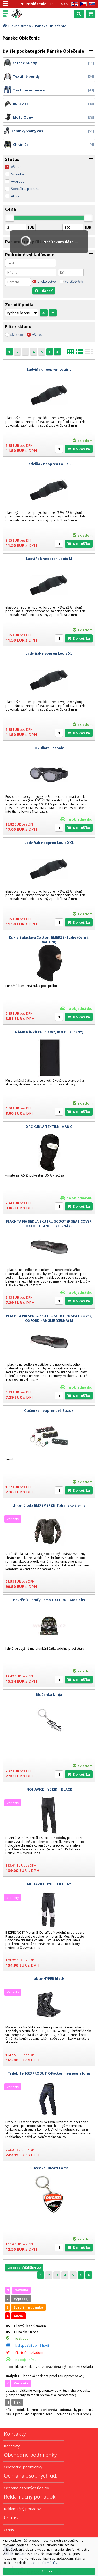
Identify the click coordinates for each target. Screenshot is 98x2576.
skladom (16, 335)
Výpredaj (18, 181)
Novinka (17, 174)
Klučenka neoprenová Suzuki (49, 1410)
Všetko (16, 166)
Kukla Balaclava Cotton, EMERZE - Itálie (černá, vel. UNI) (49, 939)
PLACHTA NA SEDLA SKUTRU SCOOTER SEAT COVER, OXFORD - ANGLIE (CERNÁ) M (49, 1318)
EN (74, 4)
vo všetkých (74, 281)
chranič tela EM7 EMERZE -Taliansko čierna (49, 1505)
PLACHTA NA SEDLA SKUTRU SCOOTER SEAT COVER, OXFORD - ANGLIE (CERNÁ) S (49, 1223)
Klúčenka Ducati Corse (49, 2168)
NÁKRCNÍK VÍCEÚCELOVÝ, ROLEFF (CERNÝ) (49, 1031)
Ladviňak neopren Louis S (49, 463)
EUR (53, 3)
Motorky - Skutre (26, 14)
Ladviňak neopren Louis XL (49, 653)
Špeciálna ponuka (25, 188)
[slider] (9, 218)
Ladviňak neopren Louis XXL (49, 842)
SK (91, 4)
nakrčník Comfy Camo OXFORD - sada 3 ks (49, 1599)
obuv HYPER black (49, 1978)
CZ (82, 4)
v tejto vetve (47, 281)
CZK (64, 3)
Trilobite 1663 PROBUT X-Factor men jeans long (49, 2073)
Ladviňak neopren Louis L (49, 369)
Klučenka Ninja (49, 1694)
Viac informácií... (45, 2563)
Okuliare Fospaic (49, 747)
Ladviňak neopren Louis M (49, 558)
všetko (37, 335)
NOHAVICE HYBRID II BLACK (49, 1789)
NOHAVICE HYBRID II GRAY (49, 1884)
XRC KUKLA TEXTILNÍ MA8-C (49, 1126)
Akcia (15, 196)
